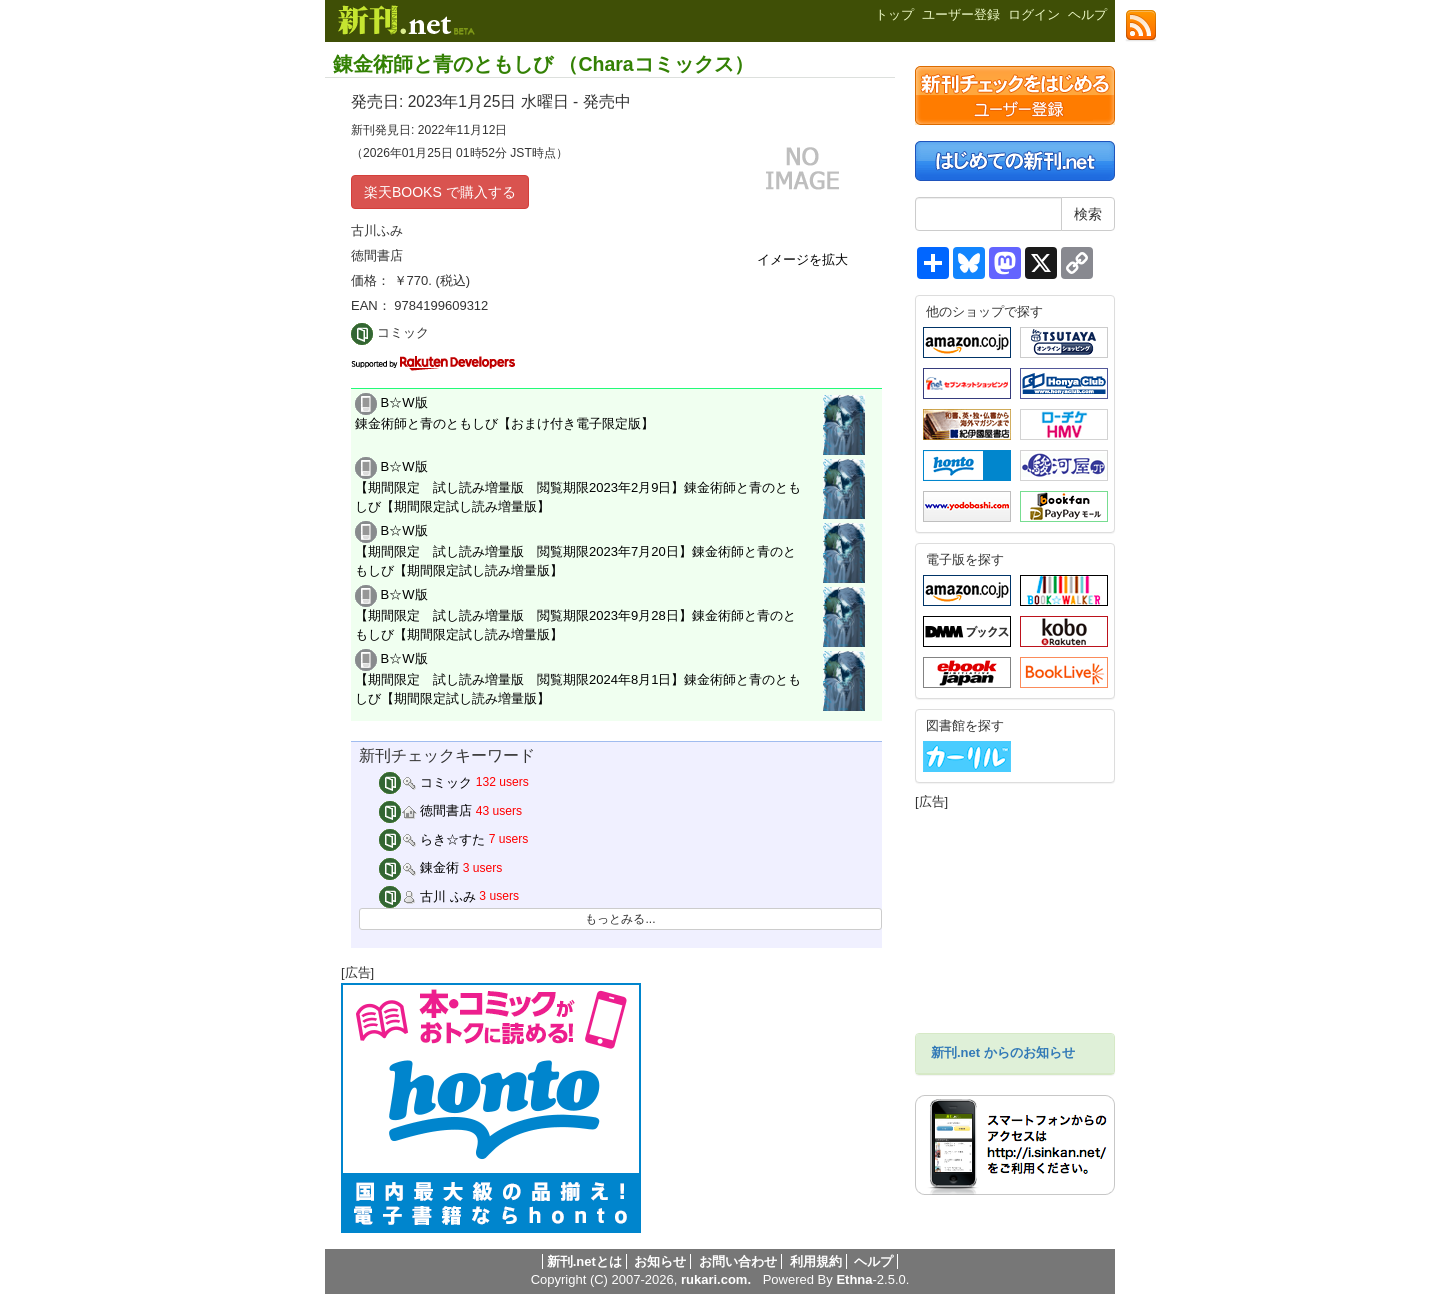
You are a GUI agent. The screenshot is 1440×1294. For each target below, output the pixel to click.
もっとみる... (620, 919)
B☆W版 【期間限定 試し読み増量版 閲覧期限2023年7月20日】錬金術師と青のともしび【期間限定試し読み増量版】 (575, 550)
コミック (426, 782)
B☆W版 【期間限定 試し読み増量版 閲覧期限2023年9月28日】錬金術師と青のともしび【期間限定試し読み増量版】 (575, 614)
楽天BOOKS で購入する (440, 192)
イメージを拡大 (802, 259)
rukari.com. (716, 1279)
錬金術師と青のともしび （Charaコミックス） (543, 64)
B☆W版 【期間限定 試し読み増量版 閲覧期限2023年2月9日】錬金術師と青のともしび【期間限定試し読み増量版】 (578, 486)
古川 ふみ (427, 896)
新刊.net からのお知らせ (1003, 1052)
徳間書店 (426, 810)
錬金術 (419, 867)
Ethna (854, 1279)
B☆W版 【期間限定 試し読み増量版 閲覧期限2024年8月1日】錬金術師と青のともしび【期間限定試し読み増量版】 (578, 678)
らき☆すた (432, 839)
